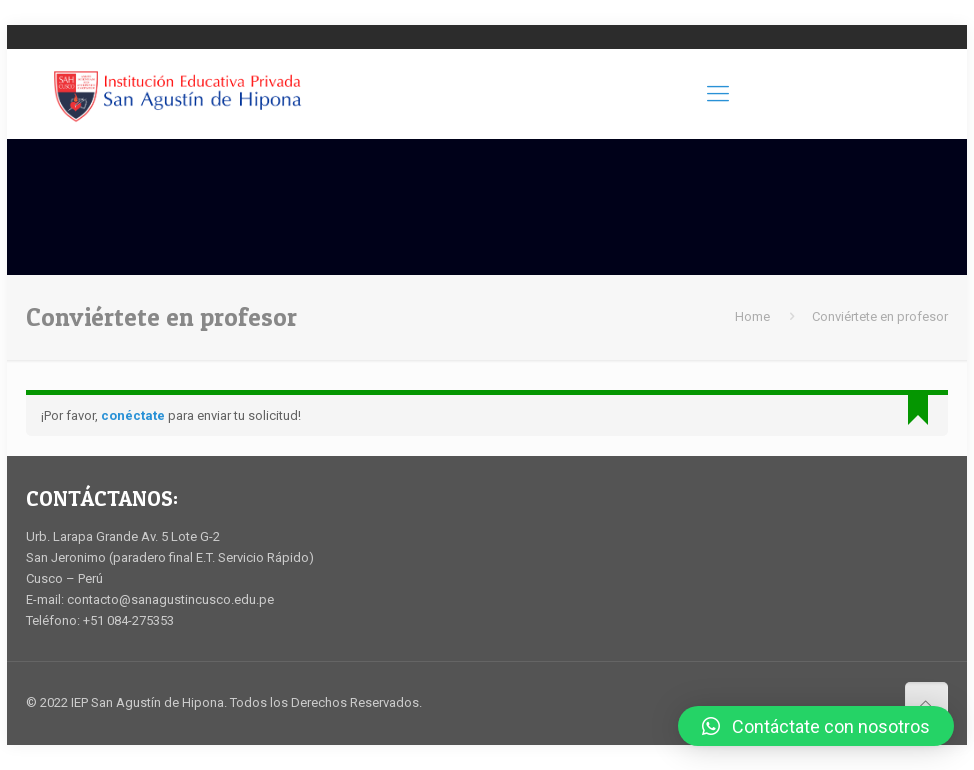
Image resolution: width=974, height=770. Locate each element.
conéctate (133, 415)
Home (752, 316)
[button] (816, 726)
